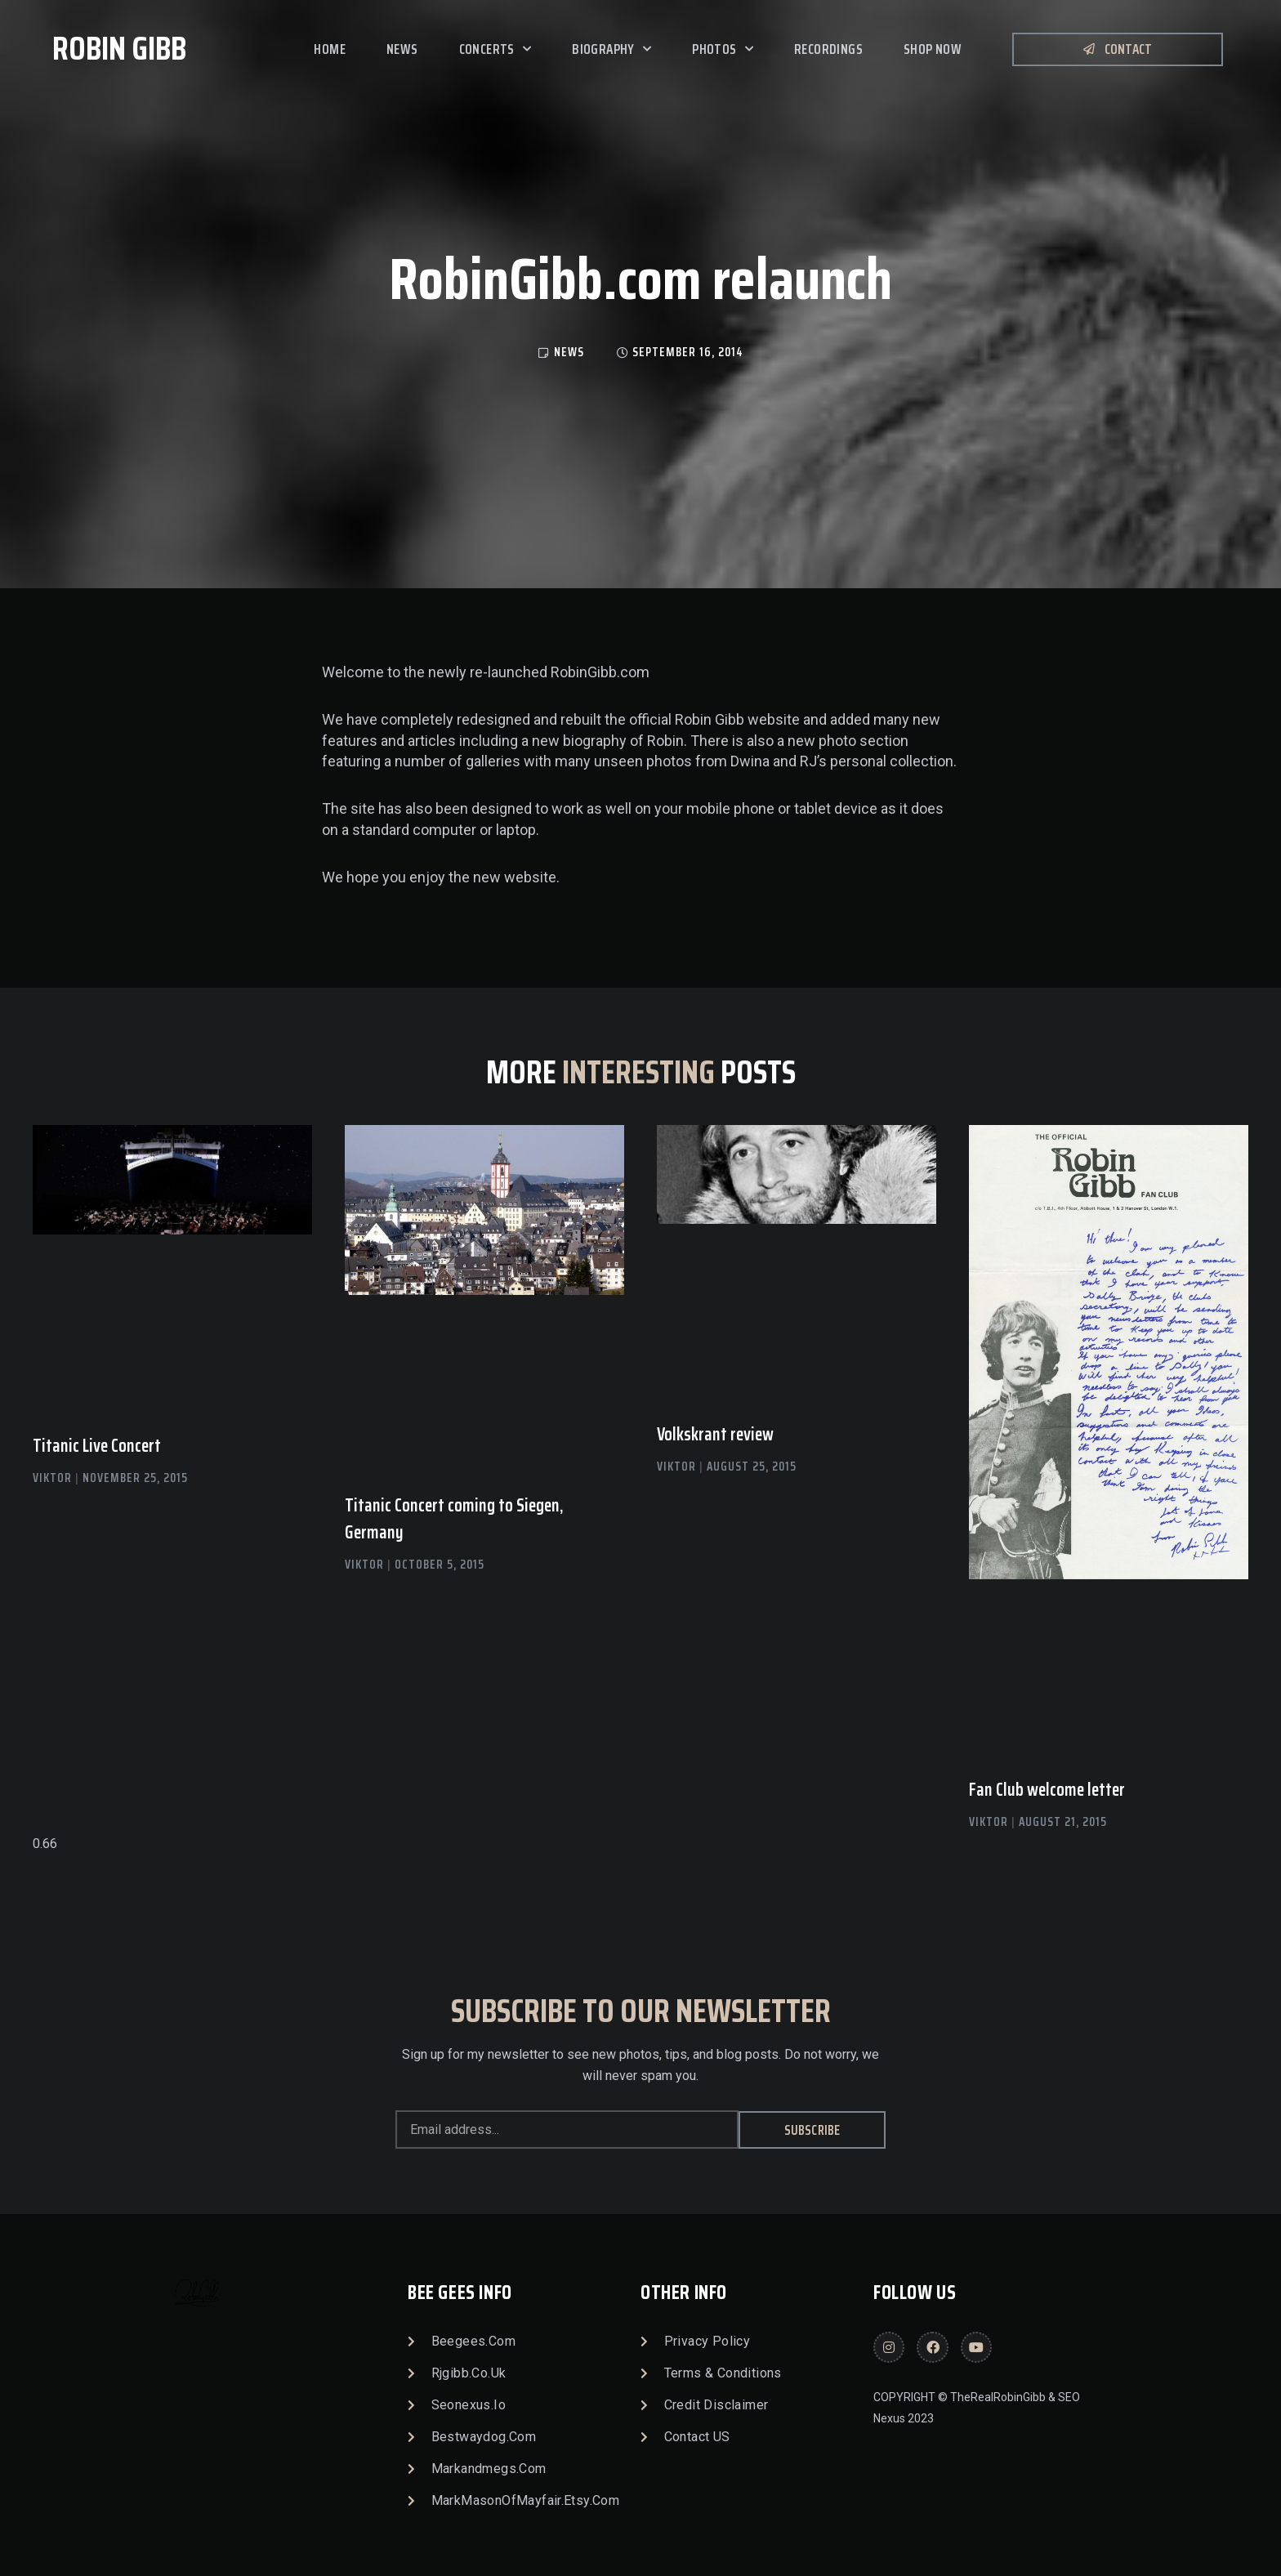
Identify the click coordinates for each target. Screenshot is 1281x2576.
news (569, 352)
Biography (611, 49)
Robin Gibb (119, 48)
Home (330, 49)
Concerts (495, 49)
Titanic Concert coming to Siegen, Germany (454, 1519)
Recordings (828, 49)
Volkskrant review (715, 1434)
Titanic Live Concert (97, 1445)
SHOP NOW (933, 49)
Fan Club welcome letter (1047, 1789)
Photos (722, 49)
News (402, 49)
